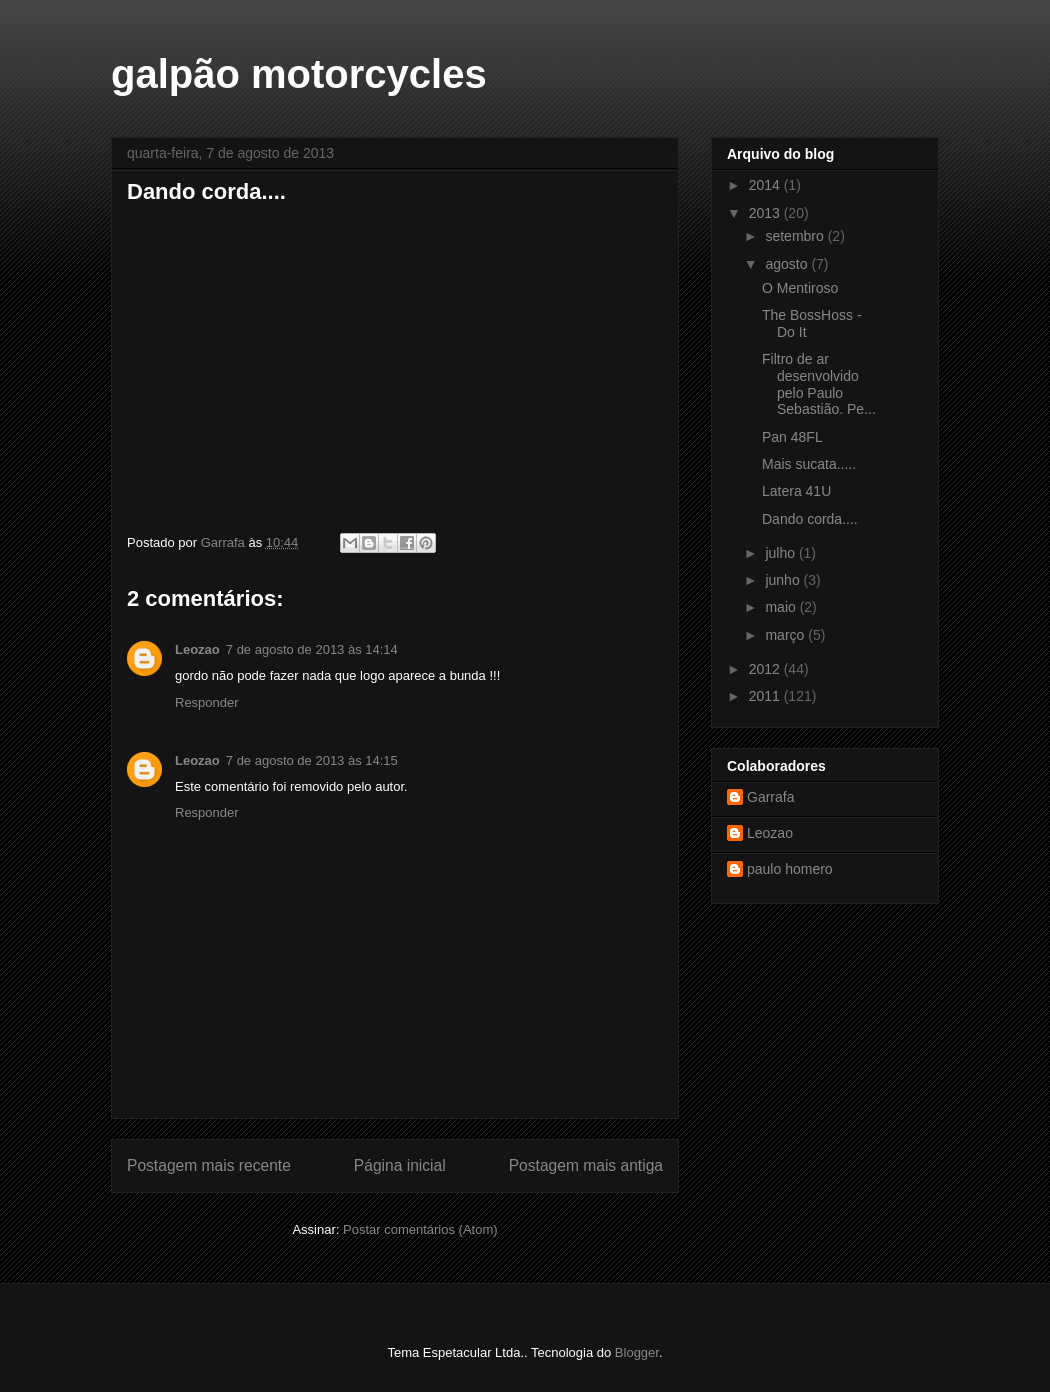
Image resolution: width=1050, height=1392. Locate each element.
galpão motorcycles (299, 74)
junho (784, 580)
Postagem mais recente (209, 1165)
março (786, 635)
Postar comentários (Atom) (420, 1229)
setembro (796, 236)
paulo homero (790, 869)
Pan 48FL (792, 437)
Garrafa (770, 797)
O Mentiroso (800, 288)
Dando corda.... (810, 519)
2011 (766, 696)
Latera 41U (796, 491)
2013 (766, 213)
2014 (766, 185)
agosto (788, 264)
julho (781, 553)
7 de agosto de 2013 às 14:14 (312, 649)
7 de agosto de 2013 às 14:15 (312, 760)
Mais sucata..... (809, 464)
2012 (766, 669)
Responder (207, 702)
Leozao (197, 649)
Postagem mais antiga (586, 1165)
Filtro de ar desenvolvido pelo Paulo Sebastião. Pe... (819, 384)
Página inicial (400, 1165)
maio (782, 607)
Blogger (637, 1352)
